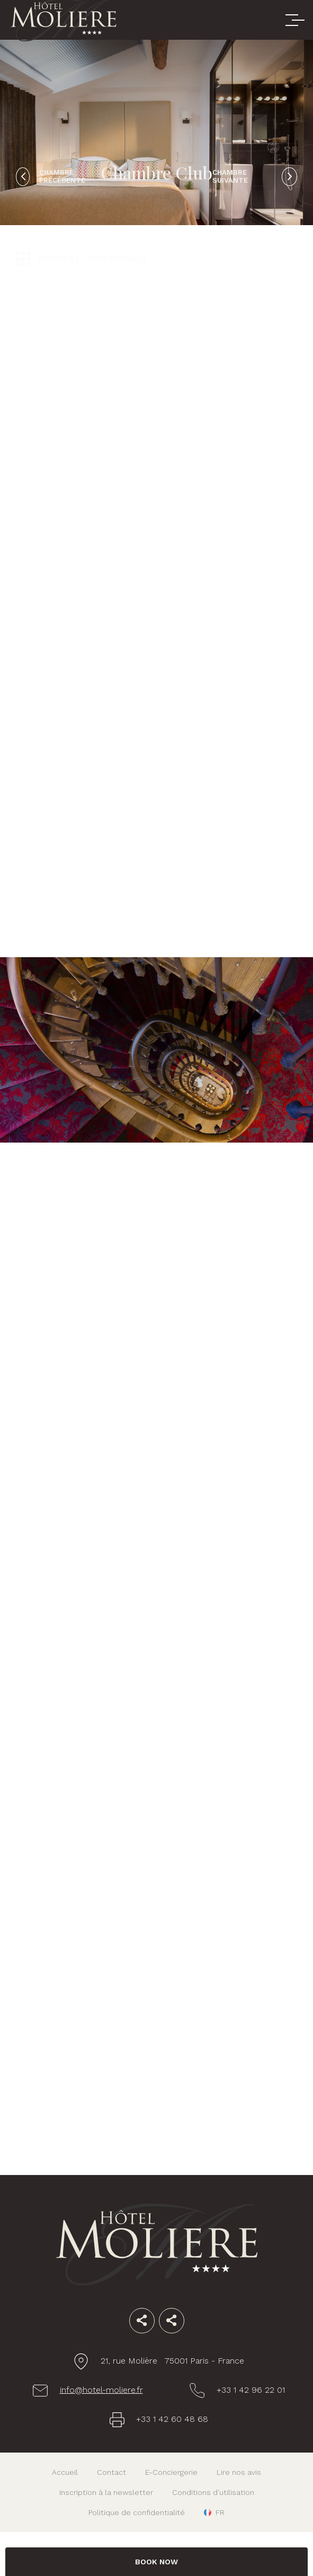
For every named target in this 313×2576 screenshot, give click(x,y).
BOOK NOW (156, 2561)
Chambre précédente (62, 176)
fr (220, 2512)
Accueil (65, 2472)
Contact (111, 2472)
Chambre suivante (230, 176)
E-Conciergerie (171, 2472)
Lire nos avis (239, 2472)
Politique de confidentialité (136, 2512)
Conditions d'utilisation (213, 2492)
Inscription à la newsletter (106, 2492)
